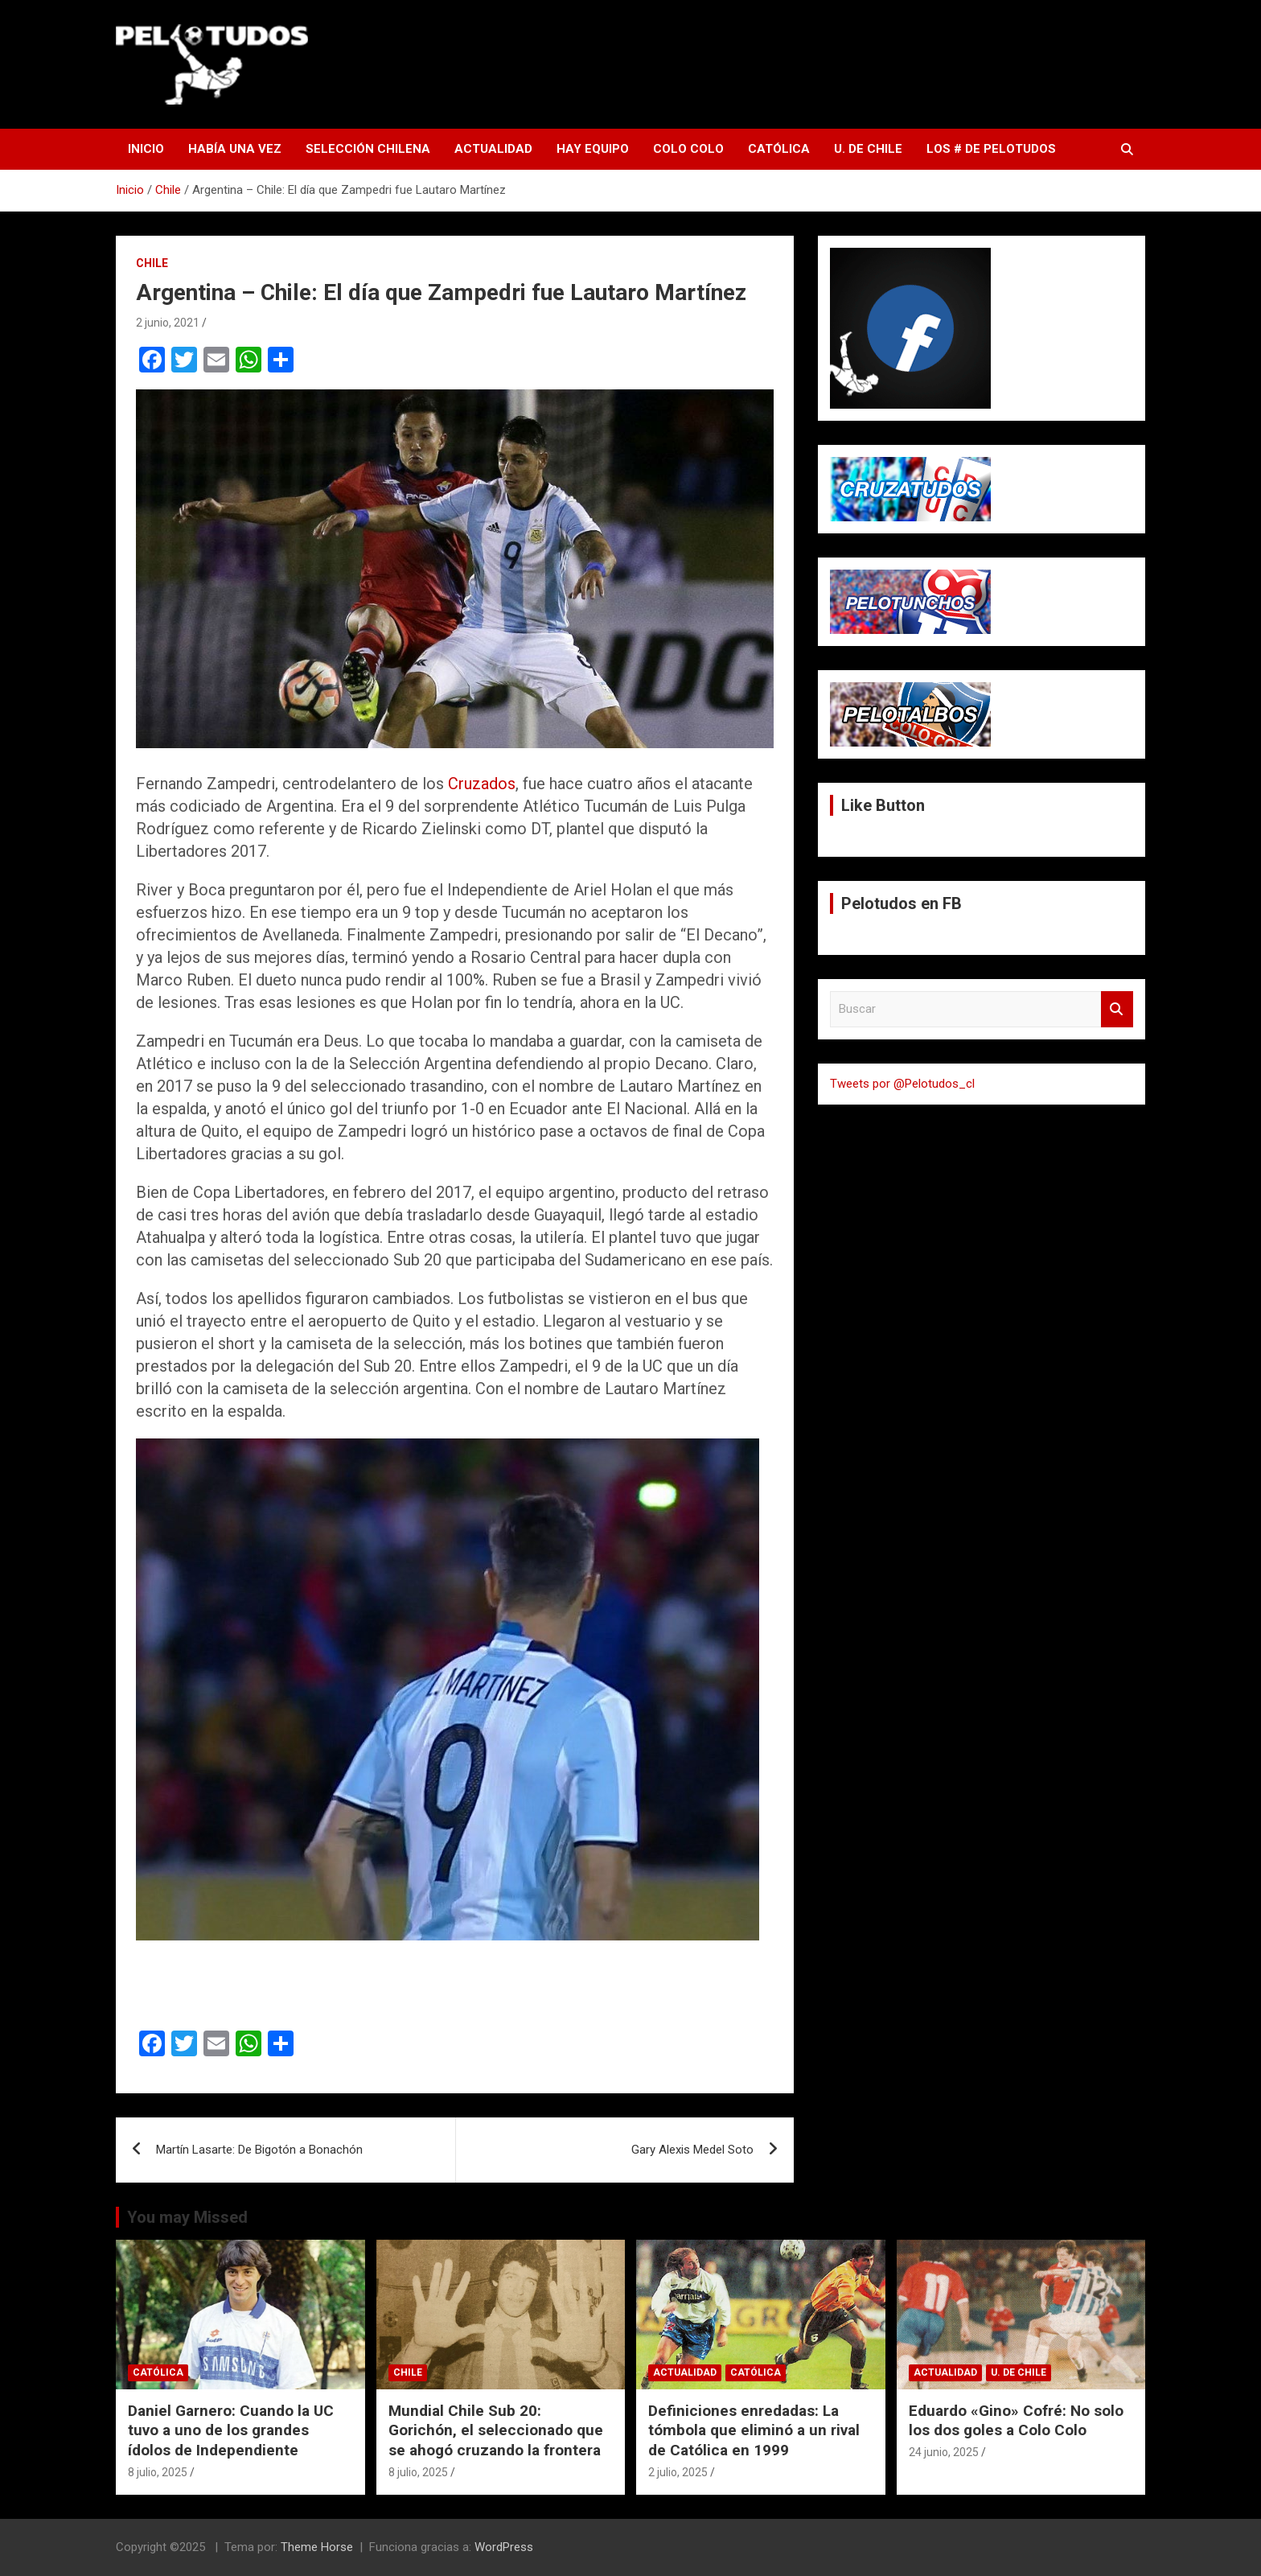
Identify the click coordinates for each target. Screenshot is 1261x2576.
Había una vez (234, 149)
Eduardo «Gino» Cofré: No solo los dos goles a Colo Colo (1016, 2420)
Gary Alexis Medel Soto (692, 2149)
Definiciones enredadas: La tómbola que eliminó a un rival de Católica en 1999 (754, 2430)
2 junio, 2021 (167, 322)
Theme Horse (317, 2547)
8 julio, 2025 (157, 2472)
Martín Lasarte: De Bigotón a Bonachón (259, 2149)
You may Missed (187, 2217)
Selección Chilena (368, 149)
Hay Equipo (593, 149)
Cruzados (481, 783)
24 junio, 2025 (944, 2452)
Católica (779, 149)
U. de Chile (868, 149)
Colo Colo (688, 149)
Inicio (146, 149)
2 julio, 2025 (678, 2472)
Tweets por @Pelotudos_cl (902, 1083)
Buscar (1117, 1009)
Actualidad (493, 149)
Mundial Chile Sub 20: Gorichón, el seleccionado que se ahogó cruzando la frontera (495, 2430)
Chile (152, 263)
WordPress (503, 2547)
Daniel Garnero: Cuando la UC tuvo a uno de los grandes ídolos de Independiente (231, 2430)
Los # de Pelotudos (991, 149)
